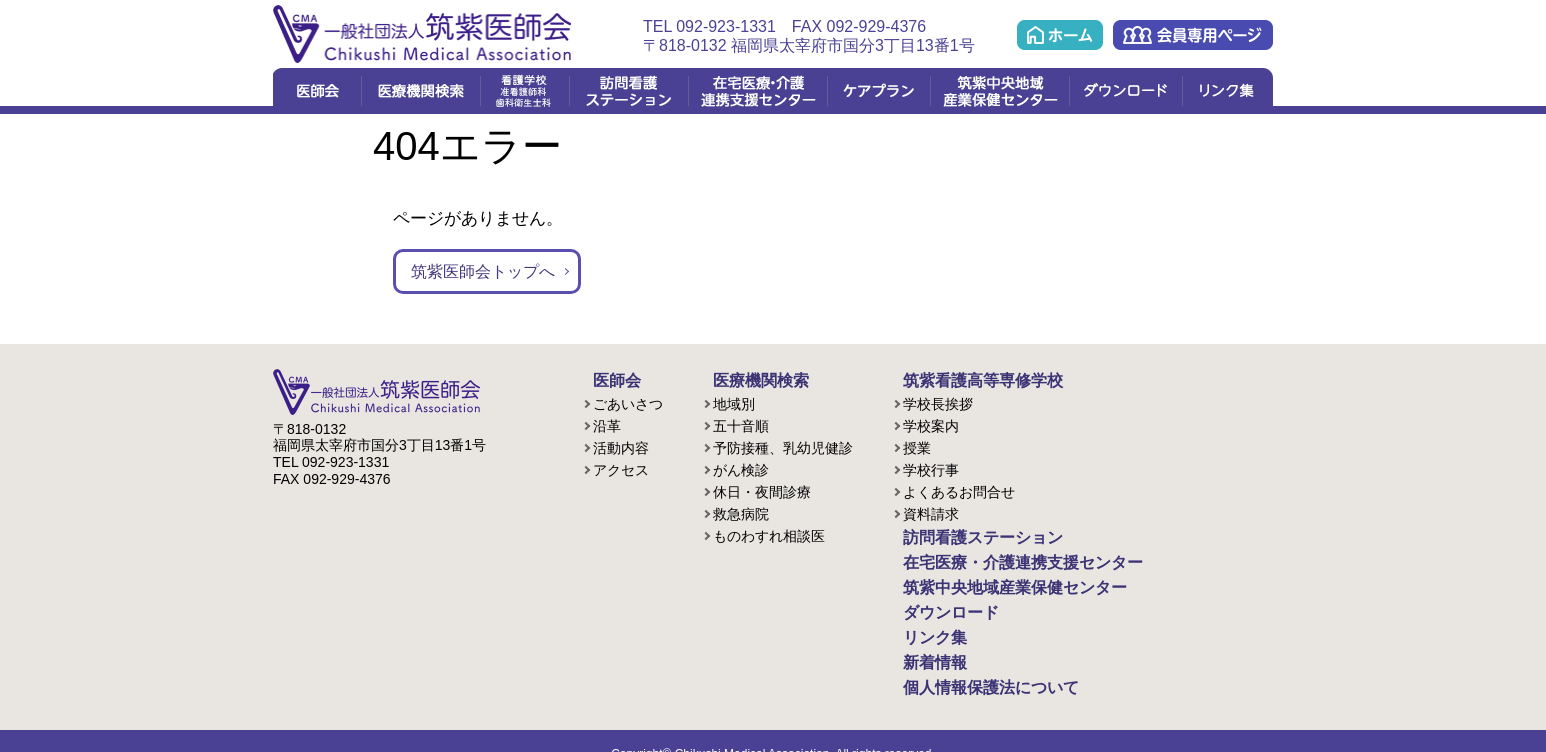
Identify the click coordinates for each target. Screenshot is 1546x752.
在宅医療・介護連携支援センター (757, 91)
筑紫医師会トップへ (487, 271)
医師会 (317, 91)
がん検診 (741, 468)
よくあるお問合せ (959, 490)
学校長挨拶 (938, 402)
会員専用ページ (1193, 35)
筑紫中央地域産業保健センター (999, 91)
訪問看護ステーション (628, 91)
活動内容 (621, 446)
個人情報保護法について (970, 666)
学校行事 (931, 468)
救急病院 (741, 512)
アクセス (621, 468)
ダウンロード (1125, 91)
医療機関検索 (420, 91)
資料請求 (931, 512)
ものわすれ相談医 (769, 534)
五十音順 (741, 424)
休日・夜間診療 (762, 490)
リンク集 (1227, 91)
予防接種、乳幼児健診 (783, 446)
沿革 (607, 424)
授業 (917, 446)
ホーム (1060, 35)
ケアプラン (878, 91)
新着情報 (921, 644)
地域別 (734, 402)
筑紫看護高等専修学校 (963, 380)
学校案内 (931, 424)
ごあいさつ (628, 402)
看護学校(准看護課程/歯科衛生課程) (524, 91)
